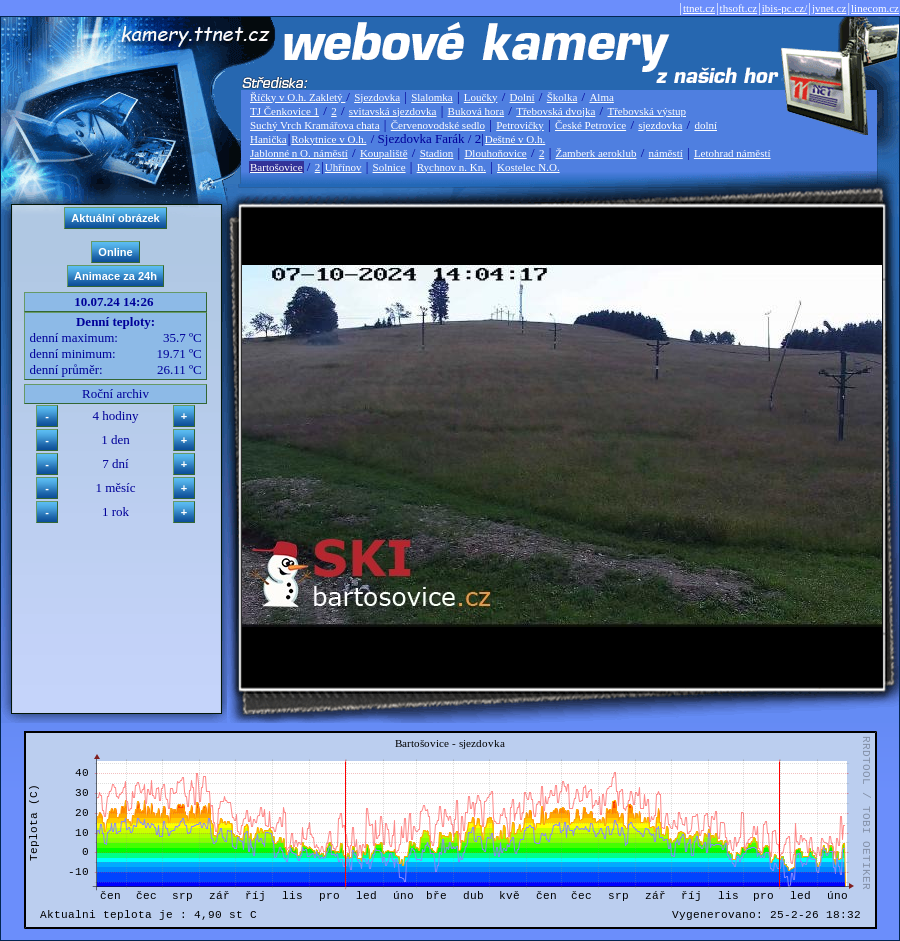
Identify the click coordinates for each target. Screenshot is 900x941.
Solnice (389, 167)
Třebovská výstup (646, 111)
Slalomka (432, 97)
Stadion (437, 153)
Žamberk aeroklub (595, 153)
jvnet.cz (829, 8)
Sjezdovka (377, 97)
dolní (705, 125)
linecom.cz (875, 8)
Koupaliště (384, 153)
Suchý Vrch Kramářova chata (315, 125)
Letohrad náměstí (732, 153)
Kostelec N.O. (528, 167)
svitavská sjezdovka (393, 111)
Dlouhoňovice (495, 153)
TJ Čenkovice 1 (284, 111)
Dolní (522, 97)
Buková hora (476, 111)
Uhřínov (343, 167)
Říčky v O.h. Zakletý (297, 97)
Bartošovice (276, 167)
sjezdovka (660, 125)
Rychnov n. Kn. (451, 167)
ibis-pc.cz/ (785, 8)
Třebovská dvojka (555, 111)
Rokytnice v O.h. (328, 139)
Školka (562, 97)
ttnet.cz (699, 8)
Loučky (481, 97)
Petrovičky (520, 125)
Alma (601, 97)
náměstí (666, 153)
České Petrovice (590, 125)
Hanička (268, 139)
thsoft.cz (739, 8)
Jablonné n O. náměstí (299, 153)
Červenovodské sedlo (438, 125)
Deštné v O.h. (515, 139)
